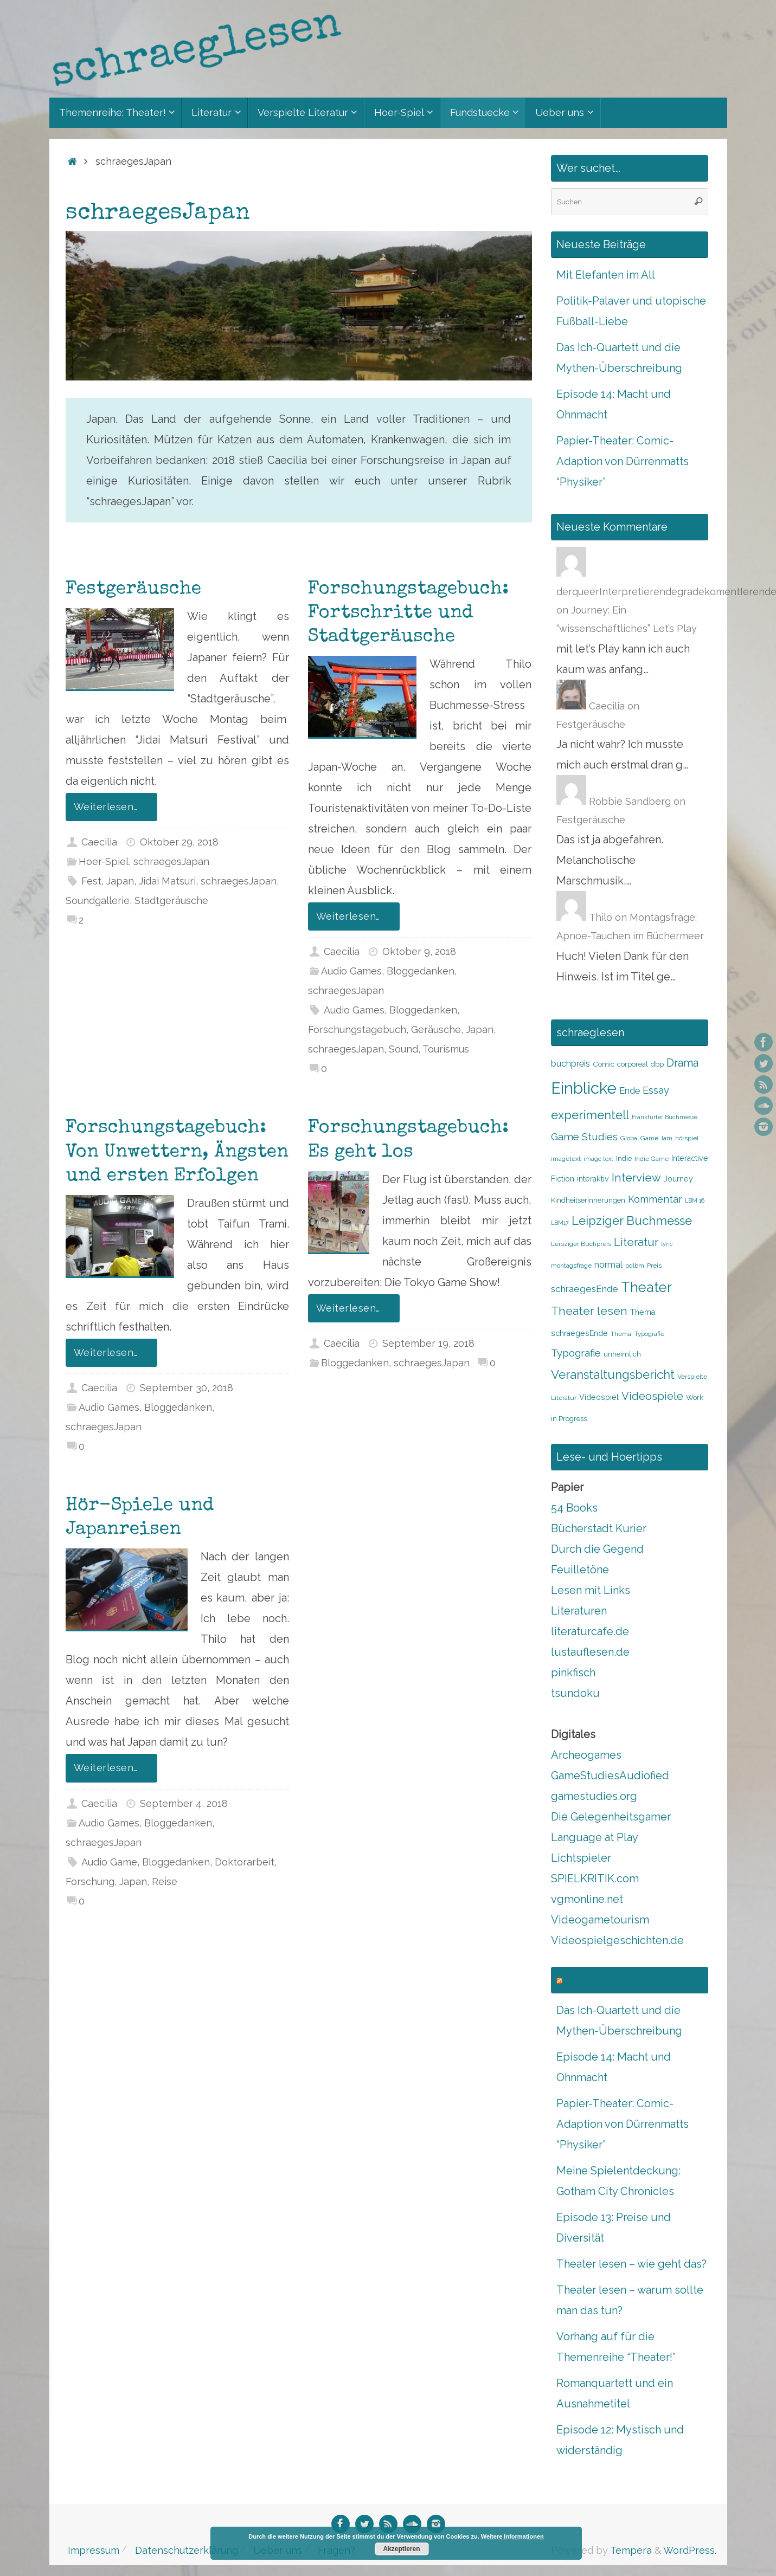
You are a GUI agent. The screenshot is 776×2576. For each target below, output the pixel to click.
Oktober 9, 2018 (419, 951)
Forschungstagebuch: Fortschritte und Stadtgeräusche (408, 613)
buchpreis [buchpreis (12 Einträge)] (570, 1063)
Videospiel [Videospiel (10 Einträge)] (599, 1397)
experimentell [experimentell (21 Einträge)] (590, 1115)
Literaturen (579, 1610)
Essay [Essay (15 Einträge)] (656, 1090)
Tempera (631, 2550)
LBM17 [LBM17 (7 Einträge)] (560, 1222)
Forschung (90, 1881)
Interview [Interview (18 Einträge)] (636, 1177)
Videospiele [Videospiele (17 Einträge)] (652, 1396)
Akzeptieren (401, 2549)
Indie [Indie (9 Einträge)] (624, 1158)
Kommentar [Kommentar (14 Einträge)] (655, 1199)
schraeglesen (599, 1979)
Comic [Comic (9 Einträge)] (603, 1064)
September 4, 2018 (184, 1803)
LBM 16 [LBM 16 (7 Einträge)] (694, 1200)
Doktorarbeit (244, 1862)
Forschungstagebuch (357, 1029)
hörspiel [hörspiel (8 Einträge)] (686, 1138)
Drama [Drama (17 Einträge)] (682, 1062)
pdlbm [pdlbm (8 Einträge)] (634, 1265)
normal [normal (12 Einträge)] (608, 1265)
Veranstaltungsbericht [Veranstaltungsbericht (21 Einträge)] (613, 1374)
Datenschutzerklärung (186, 2550)
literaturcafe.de (590, 1631)
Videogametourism (600, 1919)
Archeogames (586, 1754)
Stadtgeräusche (171, 900)
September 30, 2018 (186, 1387)
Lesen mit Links (590, 1590)
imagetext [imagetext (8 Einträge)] (566, 1159)
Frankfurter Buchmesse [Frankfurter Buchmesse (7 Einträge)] (664, 1117)
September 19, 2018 (428, 1343)
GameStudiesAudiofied (610, 1775)
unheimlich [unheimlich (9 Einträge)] (622, 1354)
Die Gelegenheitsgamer (611, 1816)
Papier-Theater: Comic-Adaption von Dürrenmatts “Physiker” (622, 461)
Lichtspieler (581, 1857)
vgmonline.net (587, 1899)
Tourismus (445, 1049)
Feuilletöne (580, 1569)
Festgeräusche (133, 589)
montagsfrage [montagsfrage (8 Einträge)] (571, 1265)
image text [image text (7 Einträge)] (598, 1158)
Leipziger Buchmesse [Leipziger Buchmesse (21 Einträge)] (632, 1220)
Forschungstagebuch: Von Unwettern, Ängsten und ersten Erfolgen (177, 1152)
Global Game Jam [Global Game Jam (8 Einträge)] (646, 1138)
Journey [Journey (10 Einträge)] (678, 1178)
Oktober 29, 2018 (179, 842)
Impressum (93, 2550)
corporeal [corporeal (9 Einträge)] (632, 1064)
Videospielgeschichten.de (617, 1940)
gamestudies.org (594, 1796)
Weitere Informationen (512, 2536)
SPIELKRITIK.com (595, 1878)
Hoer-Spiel (104, 861)
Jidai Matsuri (167, 881)
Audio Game (109, 1862)
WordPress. (689, 2550)
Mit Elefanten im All (605, 274)
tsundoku (575, 1693)
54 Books (574, 1507)
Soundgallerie (98, 900)
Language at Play (594, 1837)
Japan (120, 881)
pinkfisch (573, 1672)
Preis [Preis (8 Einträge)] (654, 1265)
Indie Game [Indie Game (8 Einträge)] (651, 1159)
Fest (91, 881)
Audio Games (351, 971)
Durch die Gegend (597, 1548)
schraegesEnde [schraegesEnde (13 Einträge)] (584, 1288)
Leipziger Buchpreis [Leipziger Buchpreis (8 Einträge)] (581, 1244)
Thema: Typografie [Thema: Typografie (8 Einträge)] (637, 1334)
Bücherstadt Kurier (598, 1528)
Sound (403, 1049)
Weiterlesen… (113, 806)
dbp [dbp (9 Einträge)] (657, 1064)
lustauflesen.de (590, 1651)
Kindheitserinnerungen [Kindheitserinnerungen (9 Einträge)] (588, 1200)
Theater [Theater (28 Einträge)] (646, 1287)
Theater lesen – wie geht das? (631, 2263)
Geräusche (436, 1029)
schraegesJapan (171, 861)
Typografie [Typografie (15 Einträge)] (576, 1353)
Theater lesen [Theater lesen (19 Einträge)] (589, 1311)
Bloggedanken (420, 971)
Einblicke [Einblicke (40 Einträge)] (584, 1088)
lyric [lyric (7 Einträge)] (667, 1244)
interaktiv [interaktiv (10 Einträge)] (593, 1178)
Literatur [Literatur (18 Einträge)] (636, 1242)
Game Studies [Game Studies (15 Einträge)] (584, 1136)
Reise (164, 1881)
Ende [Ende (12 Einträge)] (629, 1091)
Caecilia (99, 842)
